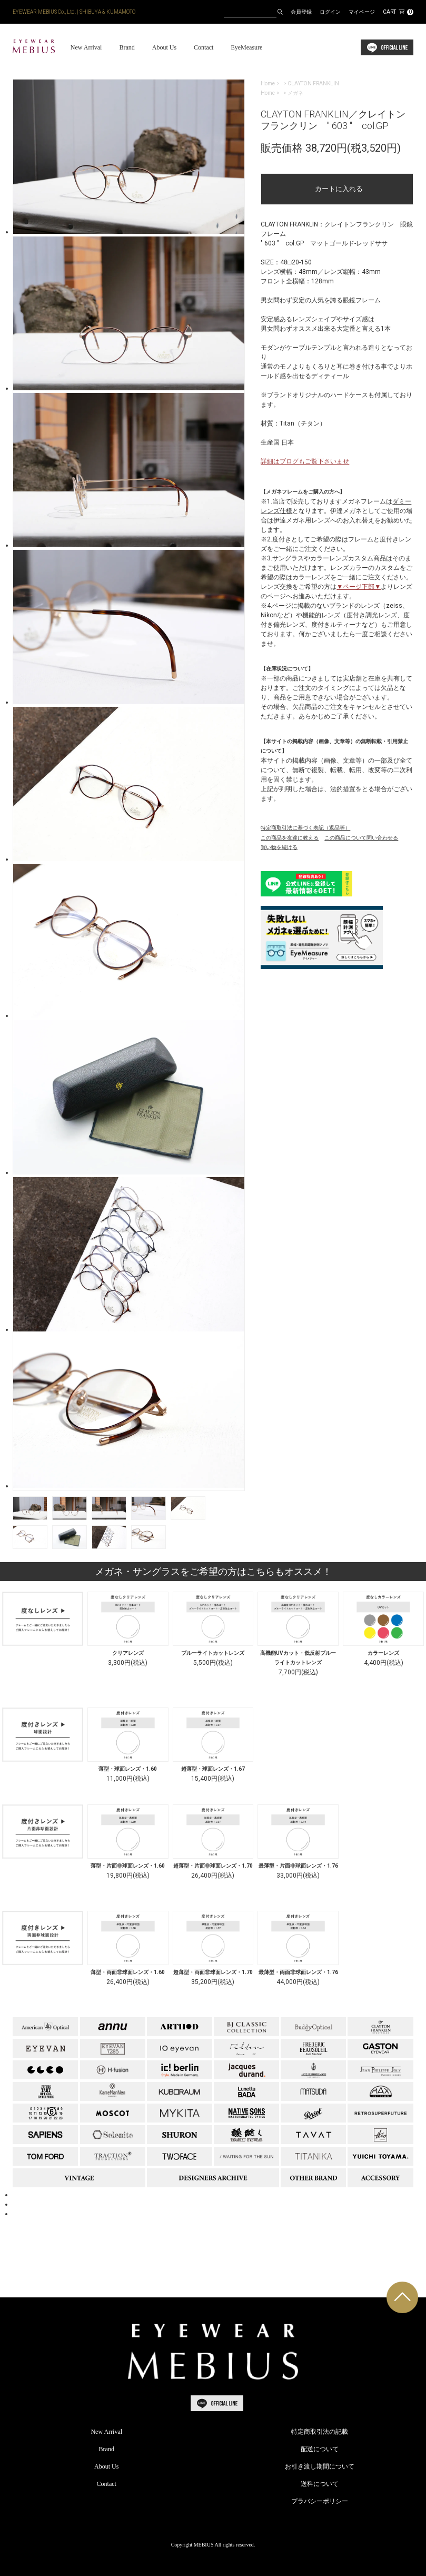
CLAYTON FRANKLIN (313, 83)
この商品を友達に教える (290, 838)
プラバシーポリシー (319, 2501)
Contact (203, 47)
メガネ (295, 93)
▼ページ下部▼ (358, 586)
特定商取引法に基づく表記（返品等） (305, 828)
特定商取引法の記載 (319, 2431)
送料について (320, 2484)
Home (268, 83)
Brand (126, 47)
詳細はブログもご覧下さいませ (305, 461)
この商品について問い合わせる (361, 838)
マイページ (362, 12)
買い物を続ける (279, 847)
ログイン (330, 12)
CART (398, 12)
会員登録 (301, 12)
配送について (320, 2449)
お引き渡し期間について (319, 2466)
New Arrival (86, 47)
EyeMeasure (246, 47)
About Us (164, 47)
